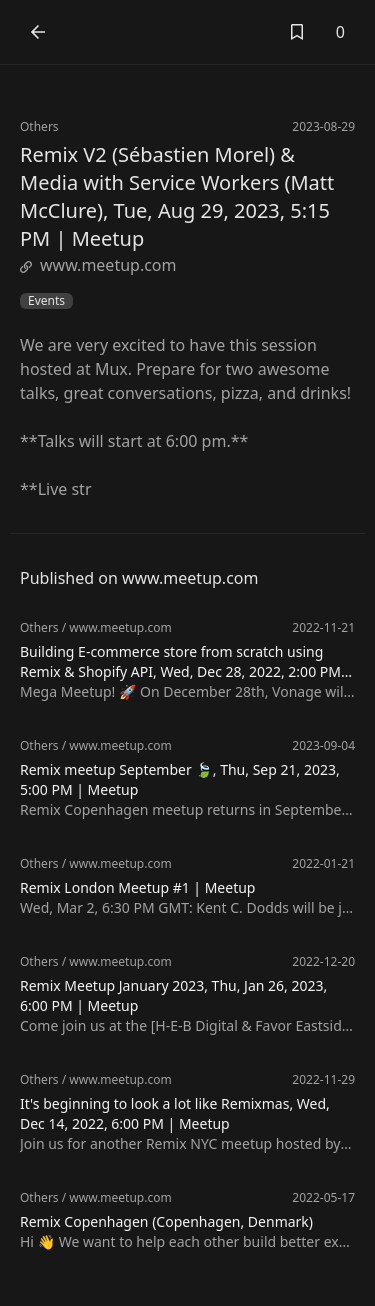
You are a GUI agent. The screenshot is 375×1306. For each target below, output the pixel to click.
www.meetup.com (98, 265)
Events (46, 301)
